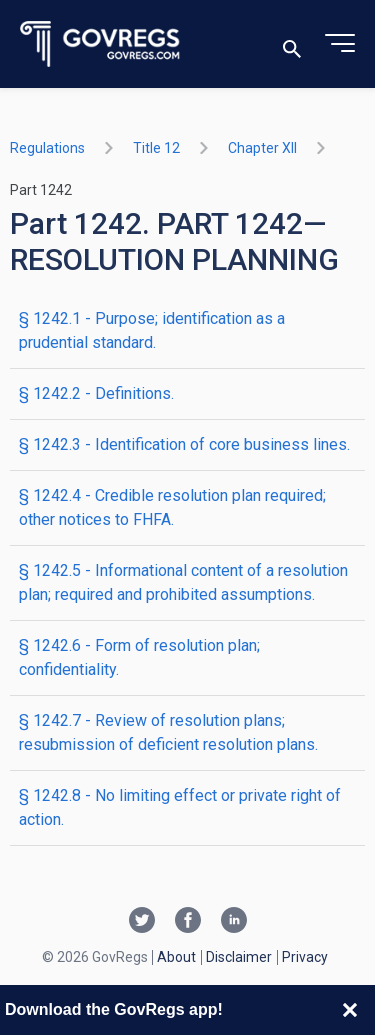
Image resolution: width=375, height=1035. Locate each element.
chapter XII (262, 148)
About (176, 957)
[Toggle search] (292, 44)
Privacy (305, 957)
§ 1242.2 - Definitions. (96, 393)
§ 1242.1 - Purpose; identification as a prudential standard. (152, 330)
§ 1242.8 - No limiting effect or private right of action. (180, 807)
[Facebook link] (188, 922)
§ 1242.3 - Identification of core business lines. (184, 444)
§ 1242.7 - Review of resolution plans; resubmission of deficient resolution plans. (168, 732)
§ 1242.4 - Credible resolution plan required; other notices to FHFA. (172, 507)
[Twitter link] (142, 922)
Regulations (47, 148)
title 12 (156, 148)
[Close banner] (350, 1010)
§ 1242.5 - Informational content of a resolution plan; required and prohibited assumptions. (183, 582)
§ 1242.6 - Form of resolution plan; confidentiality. (139, 657)
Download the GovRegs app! (114, 1009)
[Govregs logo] (100, 44)
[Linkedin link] (234, 922)
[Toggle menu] (340, 44)
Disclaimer (239, 957)
